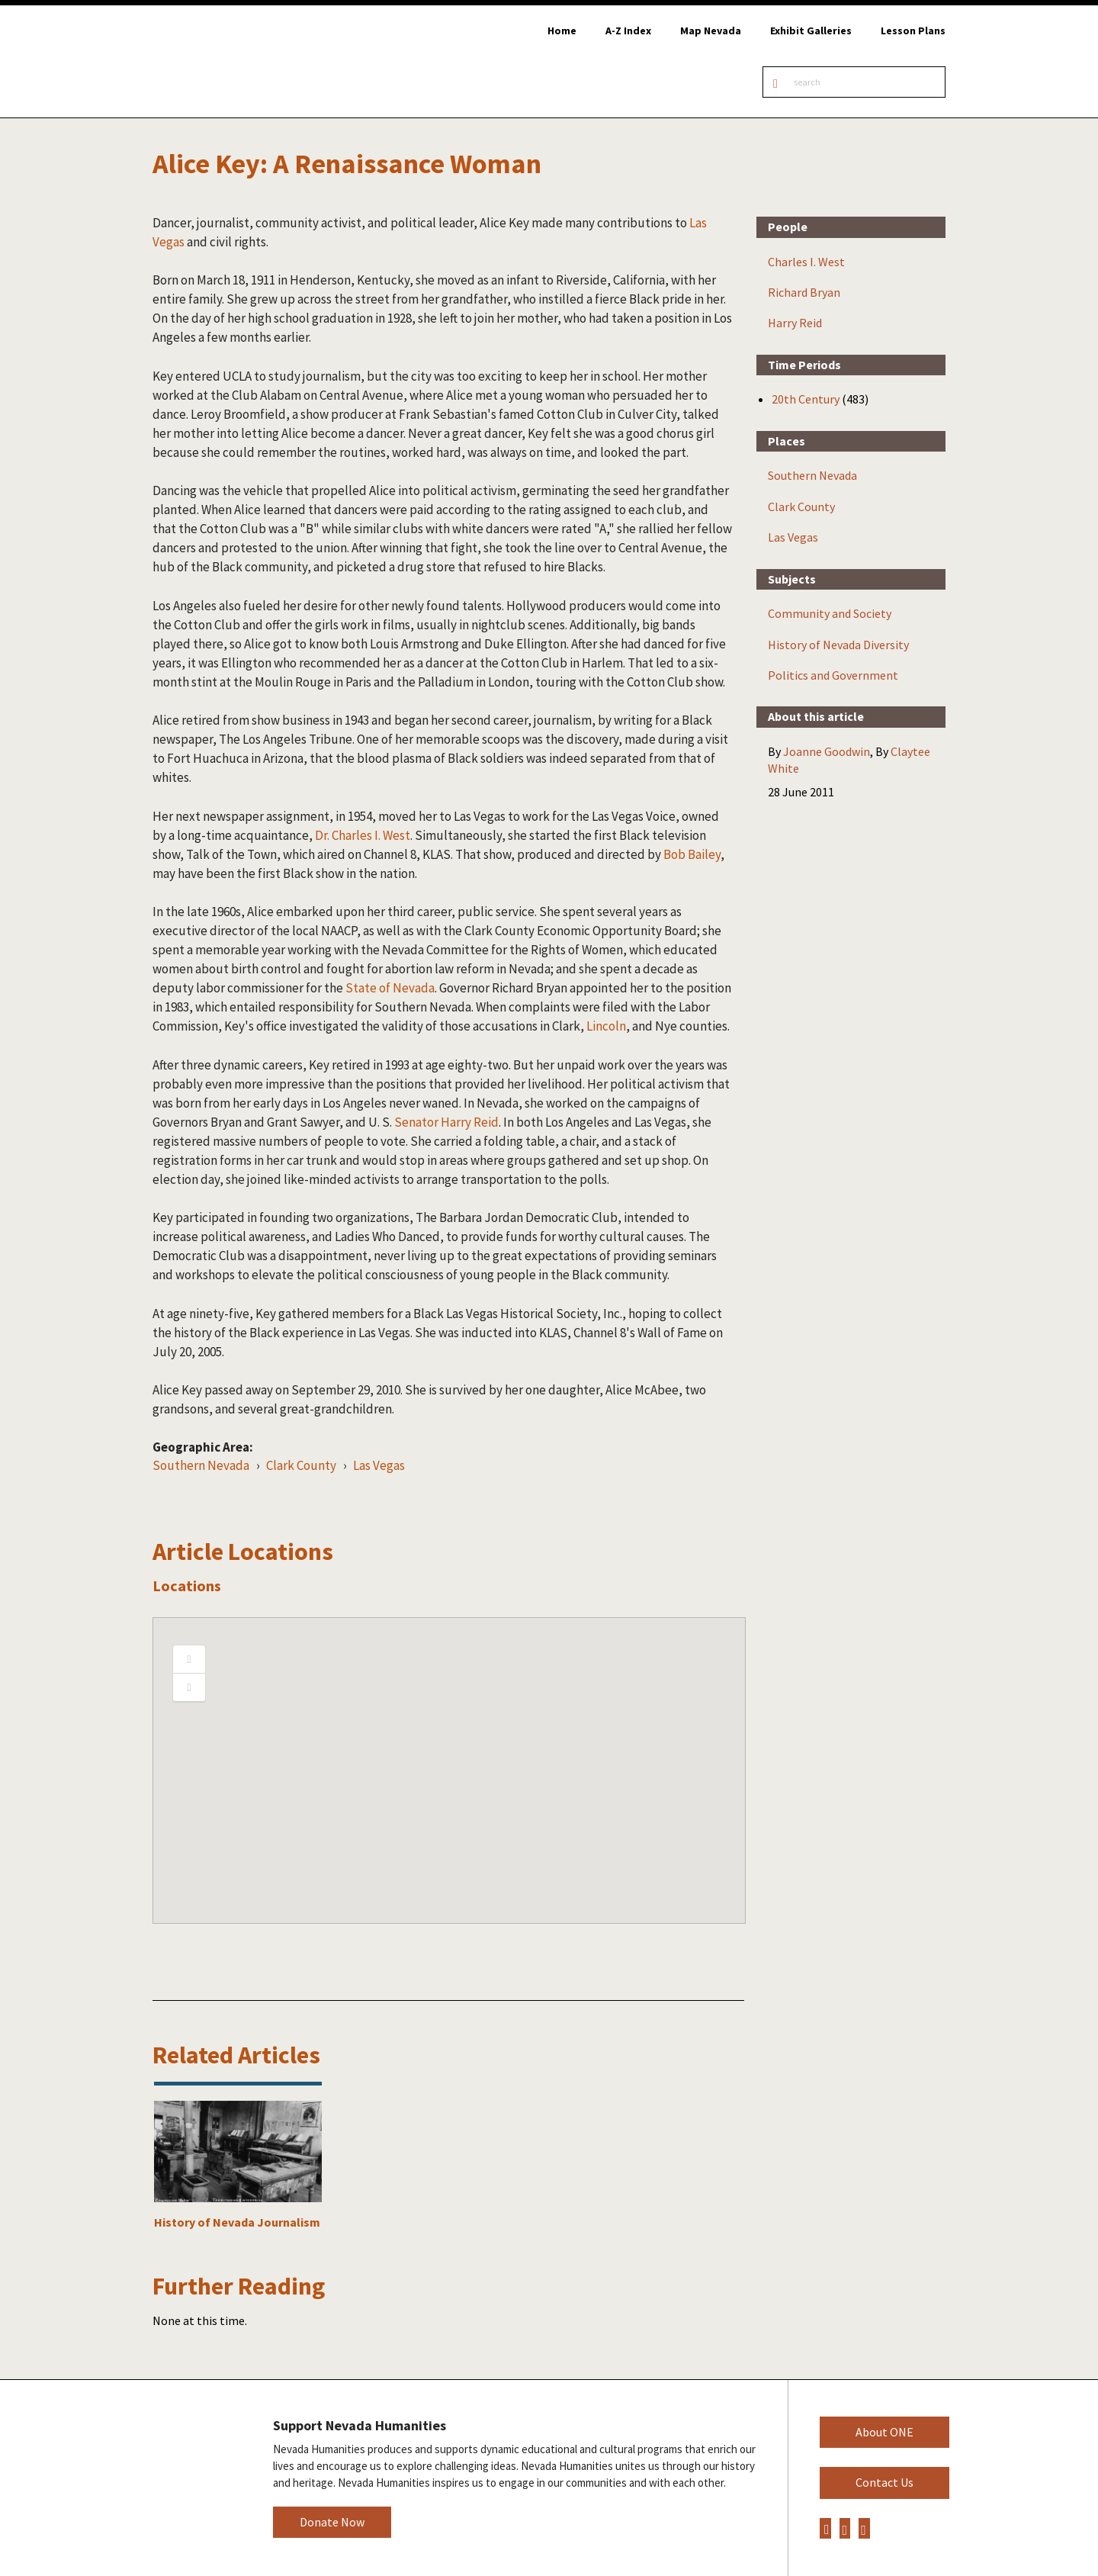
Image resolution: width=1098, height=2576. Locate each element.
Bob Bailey (692, 854)
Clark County (301, 1465)
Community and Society (829, 613)
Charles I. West (806, 261)
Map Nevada (710, 30)
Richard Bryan (804, 292)
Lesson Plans (913, 30)
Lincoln (606, 1026)
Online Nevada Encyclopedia (222, 61)
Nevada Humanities (190, 2477)
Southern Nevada (200, 1465)
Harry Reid (795, 322)
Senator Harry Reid (446, 1122)
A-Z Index (628, 30)
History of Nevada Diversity (838, 644)
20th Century (806, 399)
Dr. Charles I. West (362, 835)
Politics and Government (833, 675)
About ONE (884, 2431)
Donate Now (332, 2521)
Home (561, 30)
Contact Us (884, 2482)
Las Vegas (379, 1465)
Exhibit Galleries (811, 30)
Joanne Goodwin (826, 751)
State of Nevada (390, 987)
